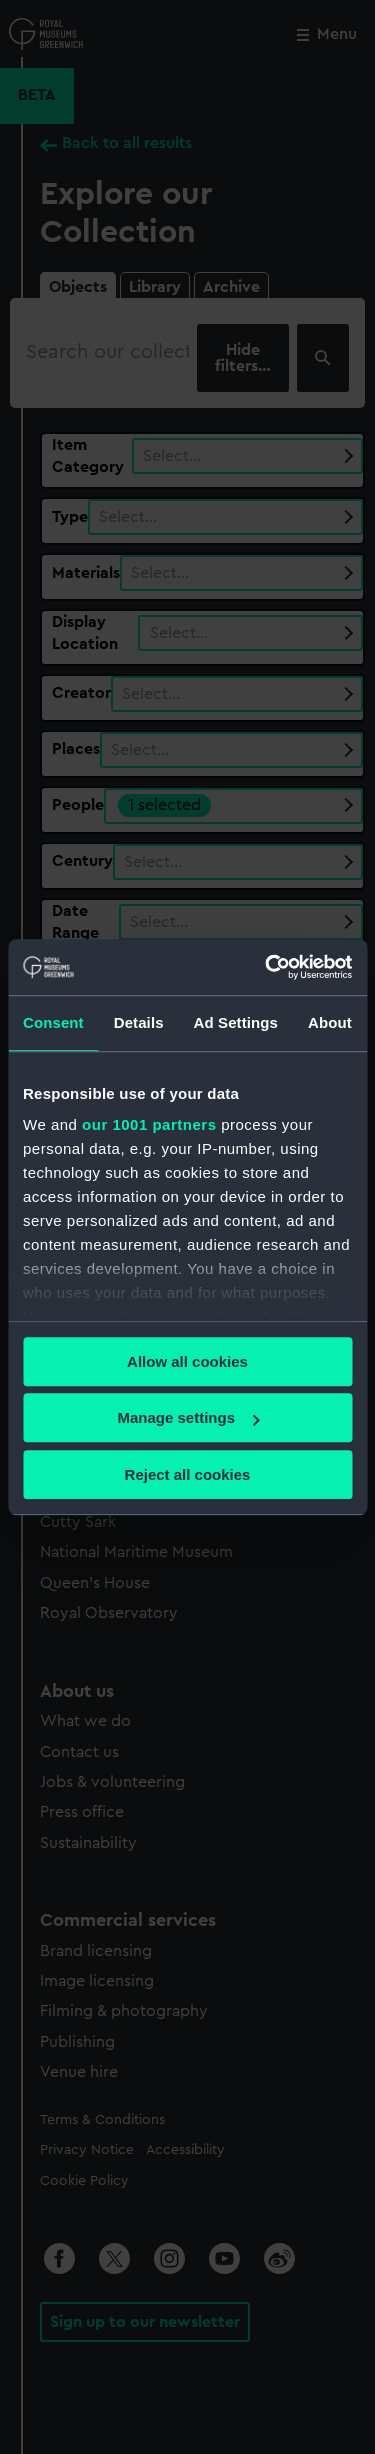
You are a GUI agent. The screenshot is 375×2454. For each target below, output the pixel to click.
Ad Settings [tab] (236, 1022)
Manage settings (188, 1417)
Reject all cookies (188, 1474)
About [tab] (330, 1022)
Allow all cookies (187, 1361)
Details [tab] (139, 1022)
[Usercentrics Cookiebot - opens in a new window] (267, 967)
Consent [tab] (53, 1022)
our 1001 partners (149, 1124)
